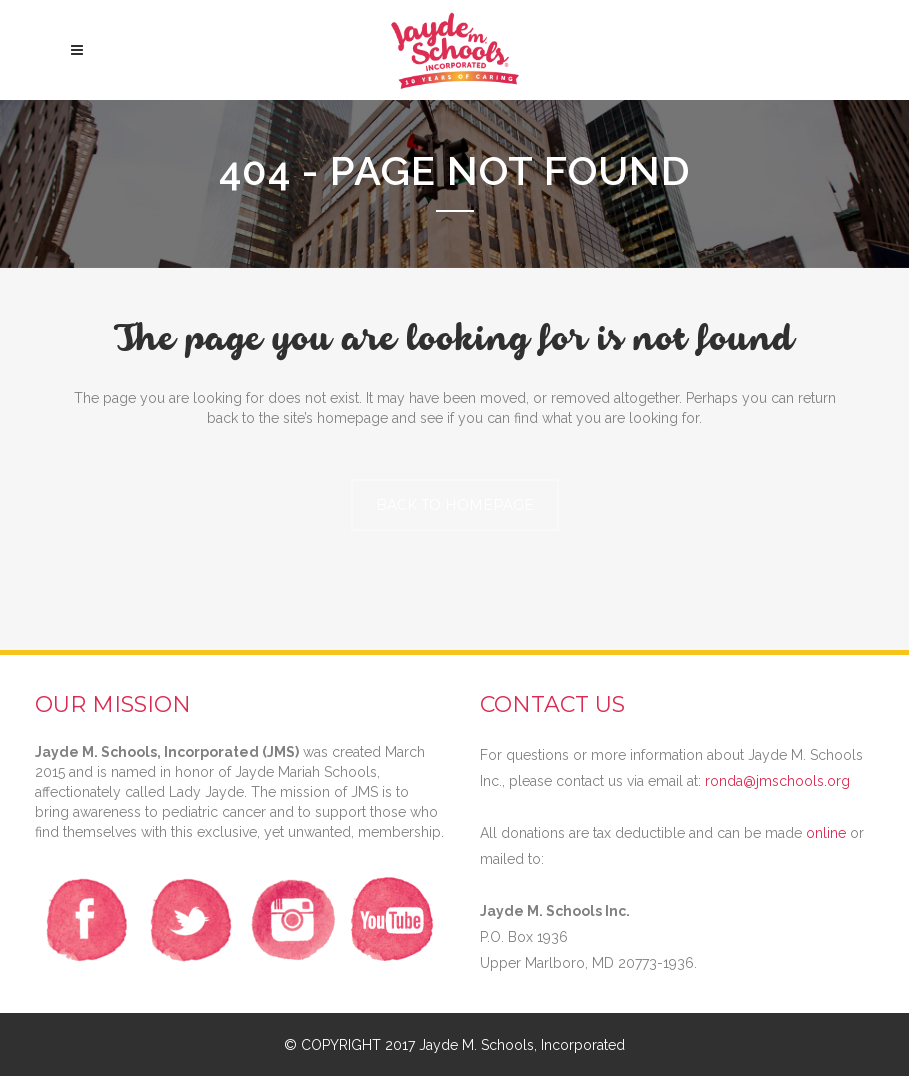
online (826, 833)
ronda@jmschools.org (777, 781)
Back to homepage (455, 505)
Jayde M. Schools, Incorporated (522, 1045)
